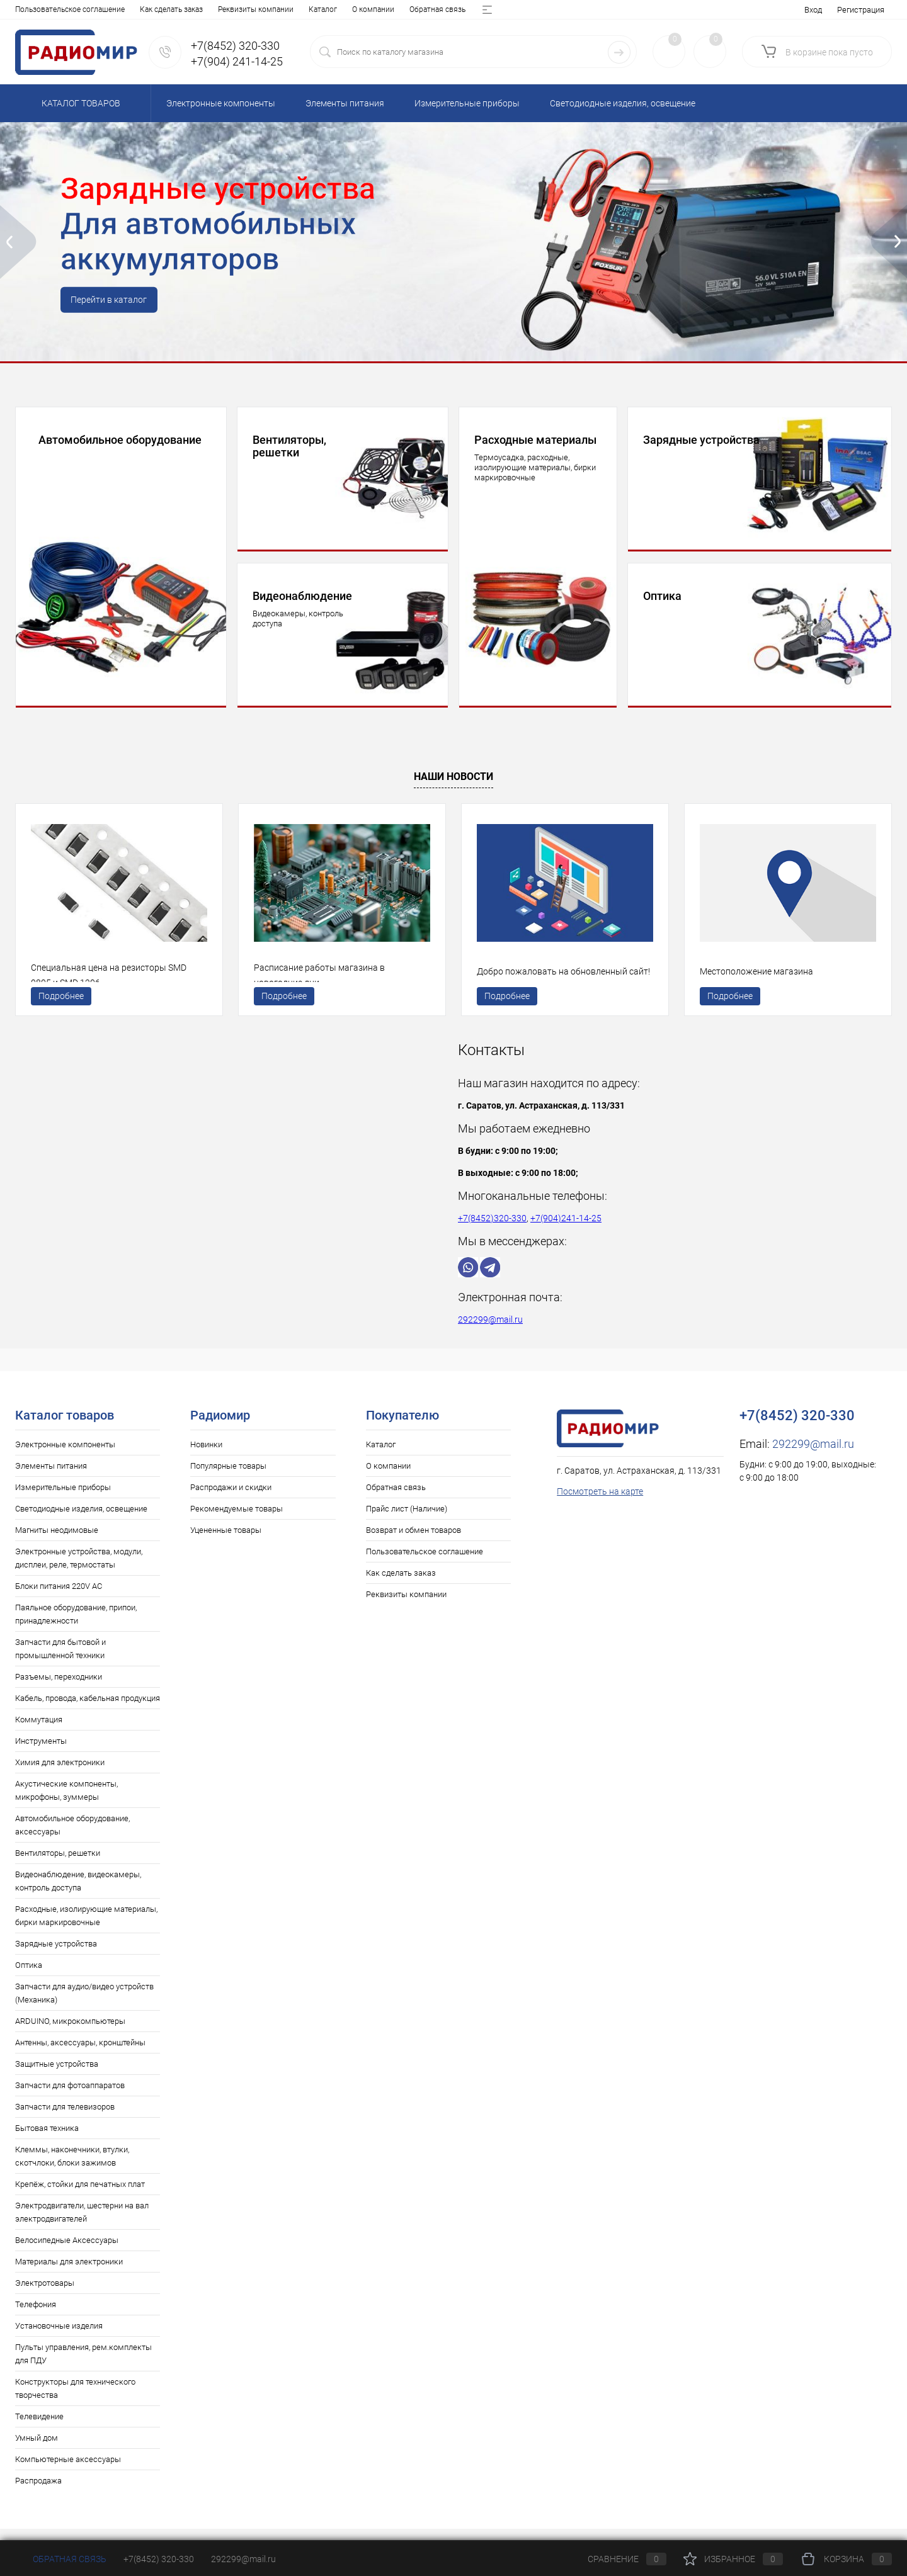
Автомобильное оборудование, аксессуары (72, 1837)
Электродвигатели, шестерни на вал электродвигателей (82, 2224)
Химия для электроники (60, 1775)
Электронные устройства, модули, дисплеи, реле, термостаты (78, 1570)
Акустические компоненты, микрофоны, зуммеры (66, 1803)
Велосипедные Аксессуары (66, 2252)
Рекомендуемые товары (236, 1521)
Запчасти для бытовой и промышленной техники (60, 1661)
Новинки (206, 1457)
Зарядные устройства (56, 1956)
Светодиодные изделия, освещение (81, 1521)
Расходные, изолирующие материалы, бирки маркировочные (86, 1928)
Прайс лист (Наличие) (225, 9)
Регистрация (860, 9)
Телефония (35, 2317)
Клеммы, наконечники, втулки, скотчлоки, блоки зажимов (72, 2168)
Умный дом (36, 2450)
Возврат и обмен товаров (324, 9)
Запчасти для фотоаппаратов (70, 2098)
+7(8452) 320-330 (158, 2559)
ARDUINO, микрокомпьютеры (70, 2033)
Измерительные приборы (63, 1500)
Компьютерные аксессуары (68, 2472)
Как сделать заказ (401, 1585)
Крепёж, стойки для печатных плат (80, 2196)
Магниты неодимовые (56, 1542)
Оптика (28, 1977)
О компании (80, 9)
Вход (813, 9)
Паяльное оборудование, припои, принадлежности (76, 1626)
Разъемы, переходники (58, 1689)
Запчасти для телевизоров (65, 2119)
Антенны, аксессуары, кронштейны (80, 2055)
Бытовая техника (47, 2140)
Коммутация (38, 1732)
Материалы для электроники (69, 2274)
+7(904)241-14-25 (566, 1231)
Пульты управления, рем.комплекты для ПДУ (83, 2366)
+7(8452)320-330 (492, 1231)
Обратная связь (144, 9)
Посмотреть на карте (600, 1504)
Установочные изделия (59, 2338)
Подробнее (61, 1004)
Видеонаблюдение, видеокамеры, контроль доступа (78, 1893)
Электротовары (44, 2295)
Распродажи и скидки (230, 1500)
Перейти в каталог (114, 302)
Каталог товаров (79, 103)
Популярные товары (228, 1478)
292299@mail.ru (490, 1332)
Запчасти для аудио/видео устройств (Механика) (84, 2005)
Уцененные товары (225, 1542)
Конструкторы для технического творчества (75, 2401)
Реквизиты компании (406, 1607)
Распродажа (38, 2493)
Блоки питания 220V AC (58, 1598)
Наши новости (453, 776)
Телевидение (39, 2429)
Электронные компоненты (65, 1457)
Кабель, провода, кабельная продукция (87, 1710)
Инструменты (41, 1753)
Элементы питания (51, 1478)
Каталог (29, 9)
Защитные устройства (56, 2076)
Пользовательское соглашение (424, 1564)
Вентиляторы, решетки (57, 1865)
